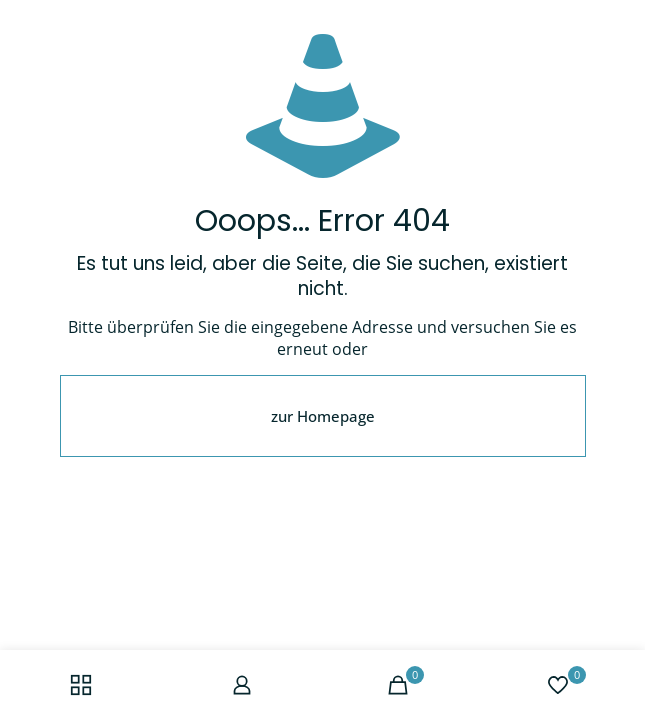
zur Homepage (323, 416)
